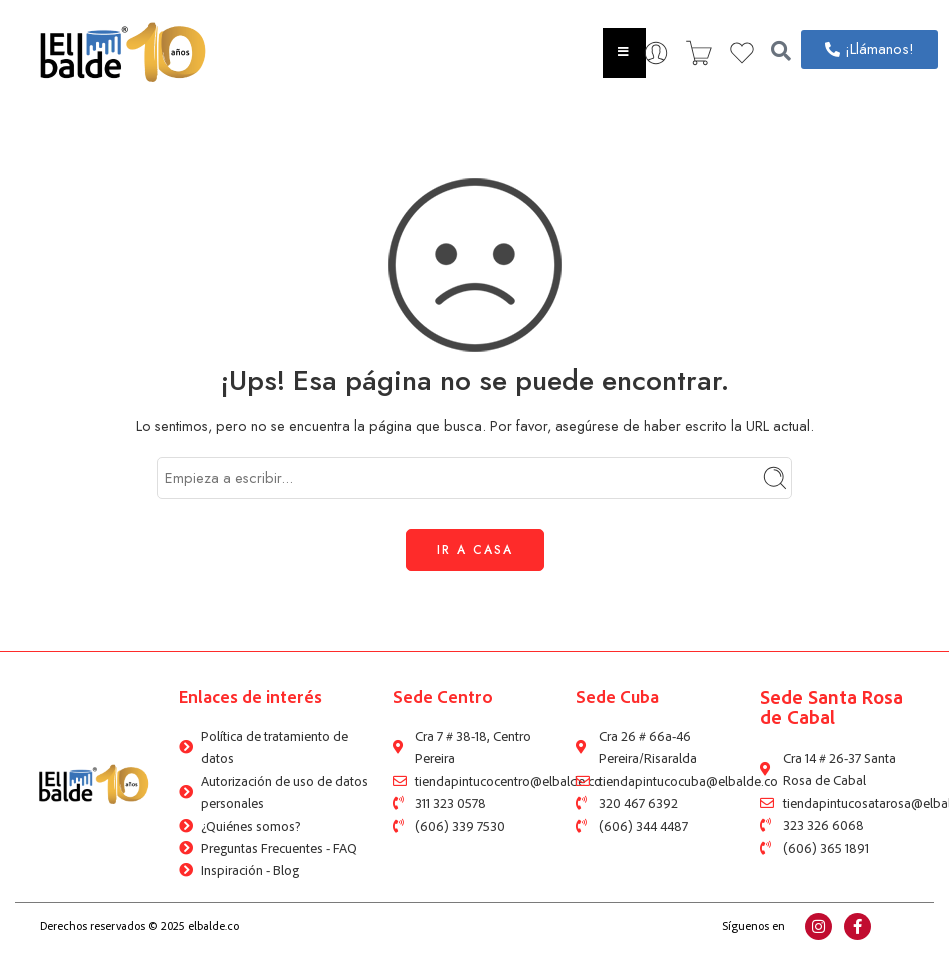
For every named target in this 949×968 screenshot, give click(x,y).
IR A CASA (475, 550)
